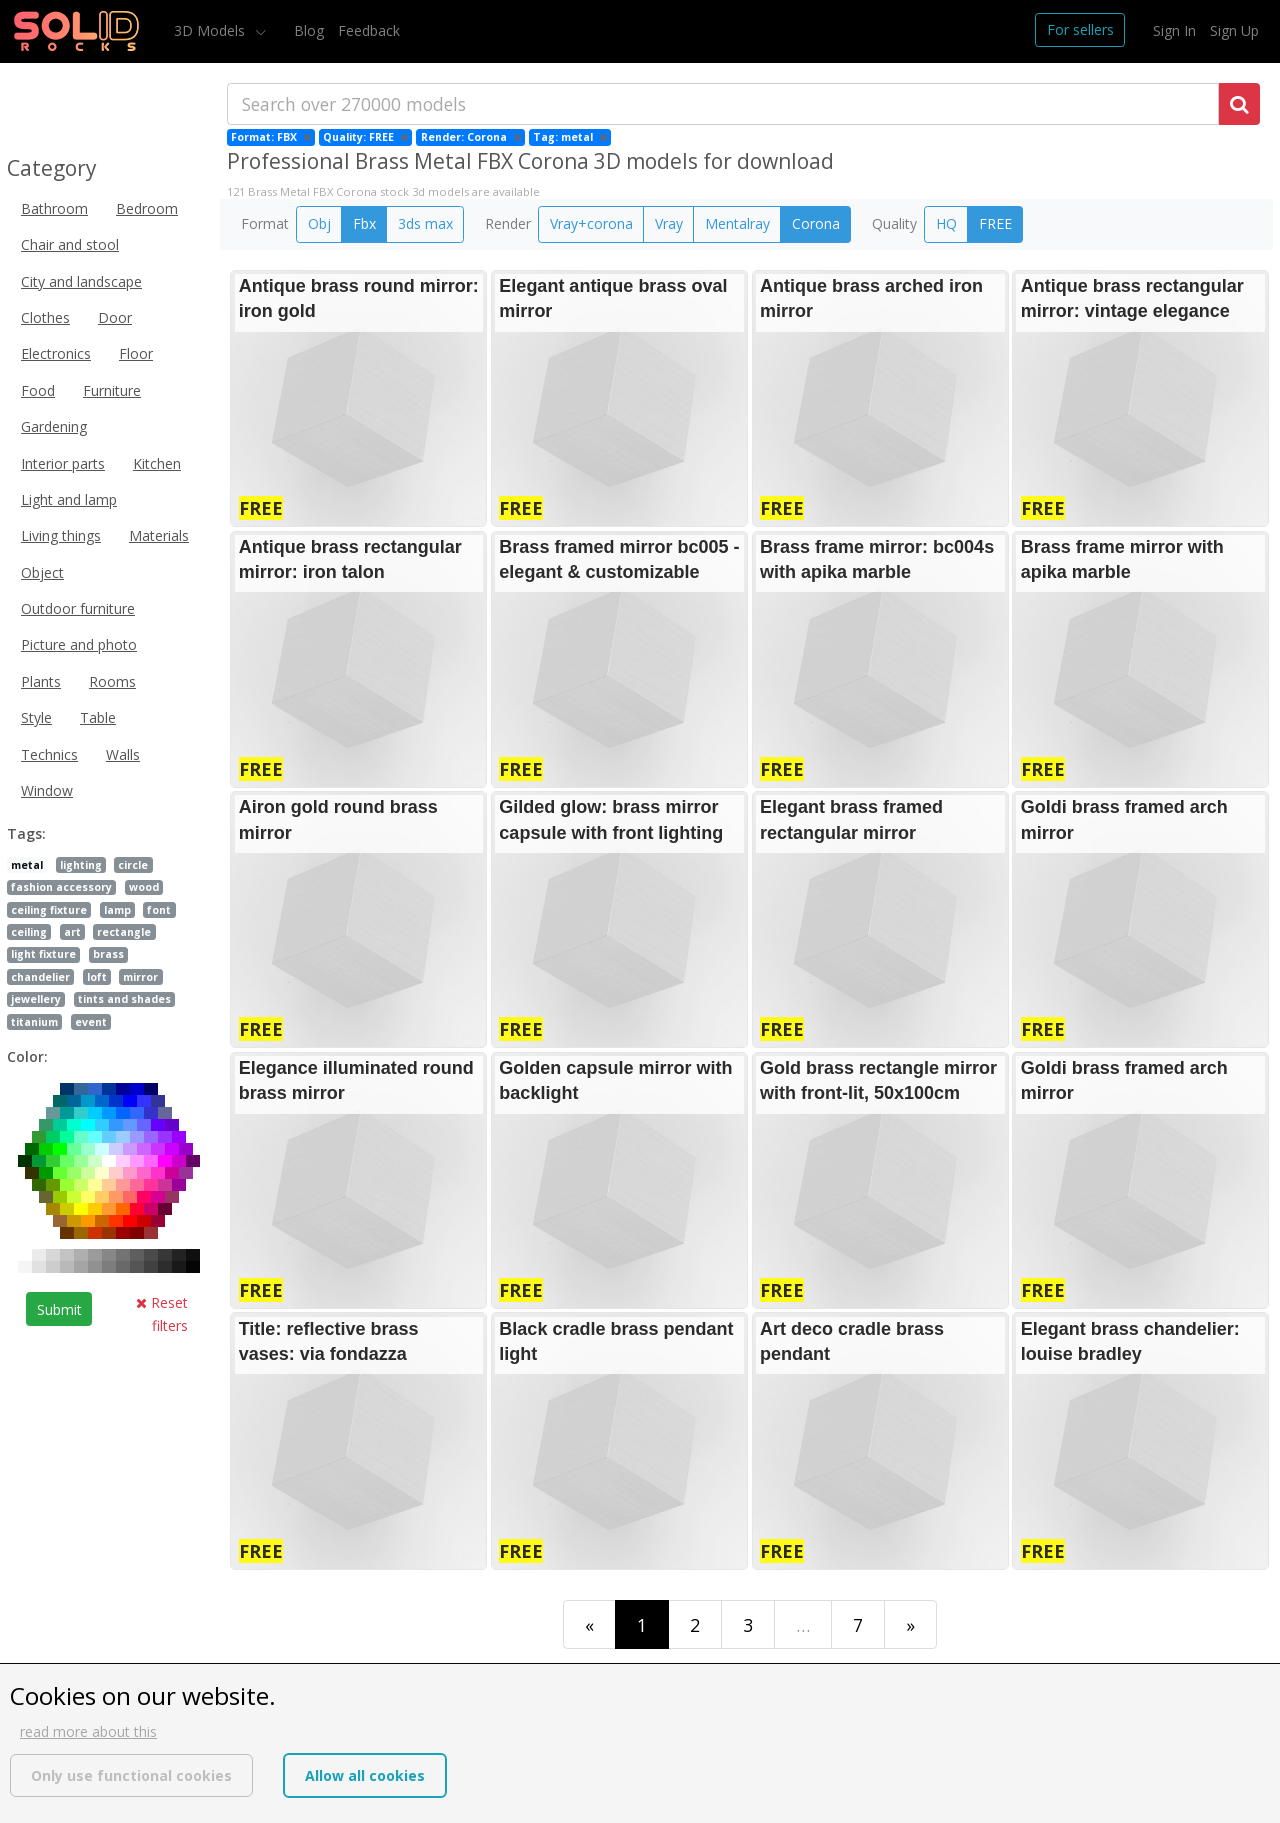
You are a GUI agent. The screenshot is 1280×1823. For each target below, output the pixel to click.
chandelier (40, 977)
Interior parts (63, 463)
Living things (61, 535)
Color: (27, 1056)
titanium (34, 1022)
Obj (319, 223)
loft (97, 977)
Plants (41, 681)
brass (108, 954)
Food (38, 390)
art (72, 932)
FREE (995, 223)
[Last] (910, 1624)
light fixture (43, 954)
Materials (159, 535)
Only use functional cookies (131, 1775)
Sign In (1174, 30)
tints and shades (124, 999)
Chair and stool (70, 244)
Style (36, 717)
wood (144, 887)
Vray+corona (591, 223)
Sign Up (1234, 30)
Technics (49, 754)
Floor (136, 353)
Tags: (26, 833)
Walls (123, 754)
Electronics (56, 353)
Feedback (369, 30)
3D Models (211, 30)
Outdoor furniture (78, 608)
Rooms (112, 681)
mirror (140, 977)
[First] (589, 1624)
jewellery (36, 999)
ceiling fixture (49, 910)
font (159, 910)
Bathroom (54, 208)
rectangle (124, 932)
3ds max (425, 223)
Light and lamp (69, 499)
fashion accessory (61, 887)
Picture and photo (79, 644)
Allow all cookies (365, 1775)
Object (42, 572)
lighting (81, 865)
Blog (309, 30)
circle (133, 865)
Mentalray (737, 223)
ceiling (29, 932)
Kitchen (157, 463)
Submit (59, 1309)
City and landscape (81, 281)
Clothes (45, 317)
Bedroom (147, 208)
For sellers (1080, 29)
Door (115, 317)
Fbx (364, 223)
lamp (117, 910)
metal (27, 865)
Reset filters (162, 1313)
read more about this (88, 1731)
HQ (946, 223)
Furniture (112, 390)
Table (98, 717)
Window (47, 790)
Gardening (54, 426)
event (91, 1022)
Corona (816, 223)
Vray (669, 223)
